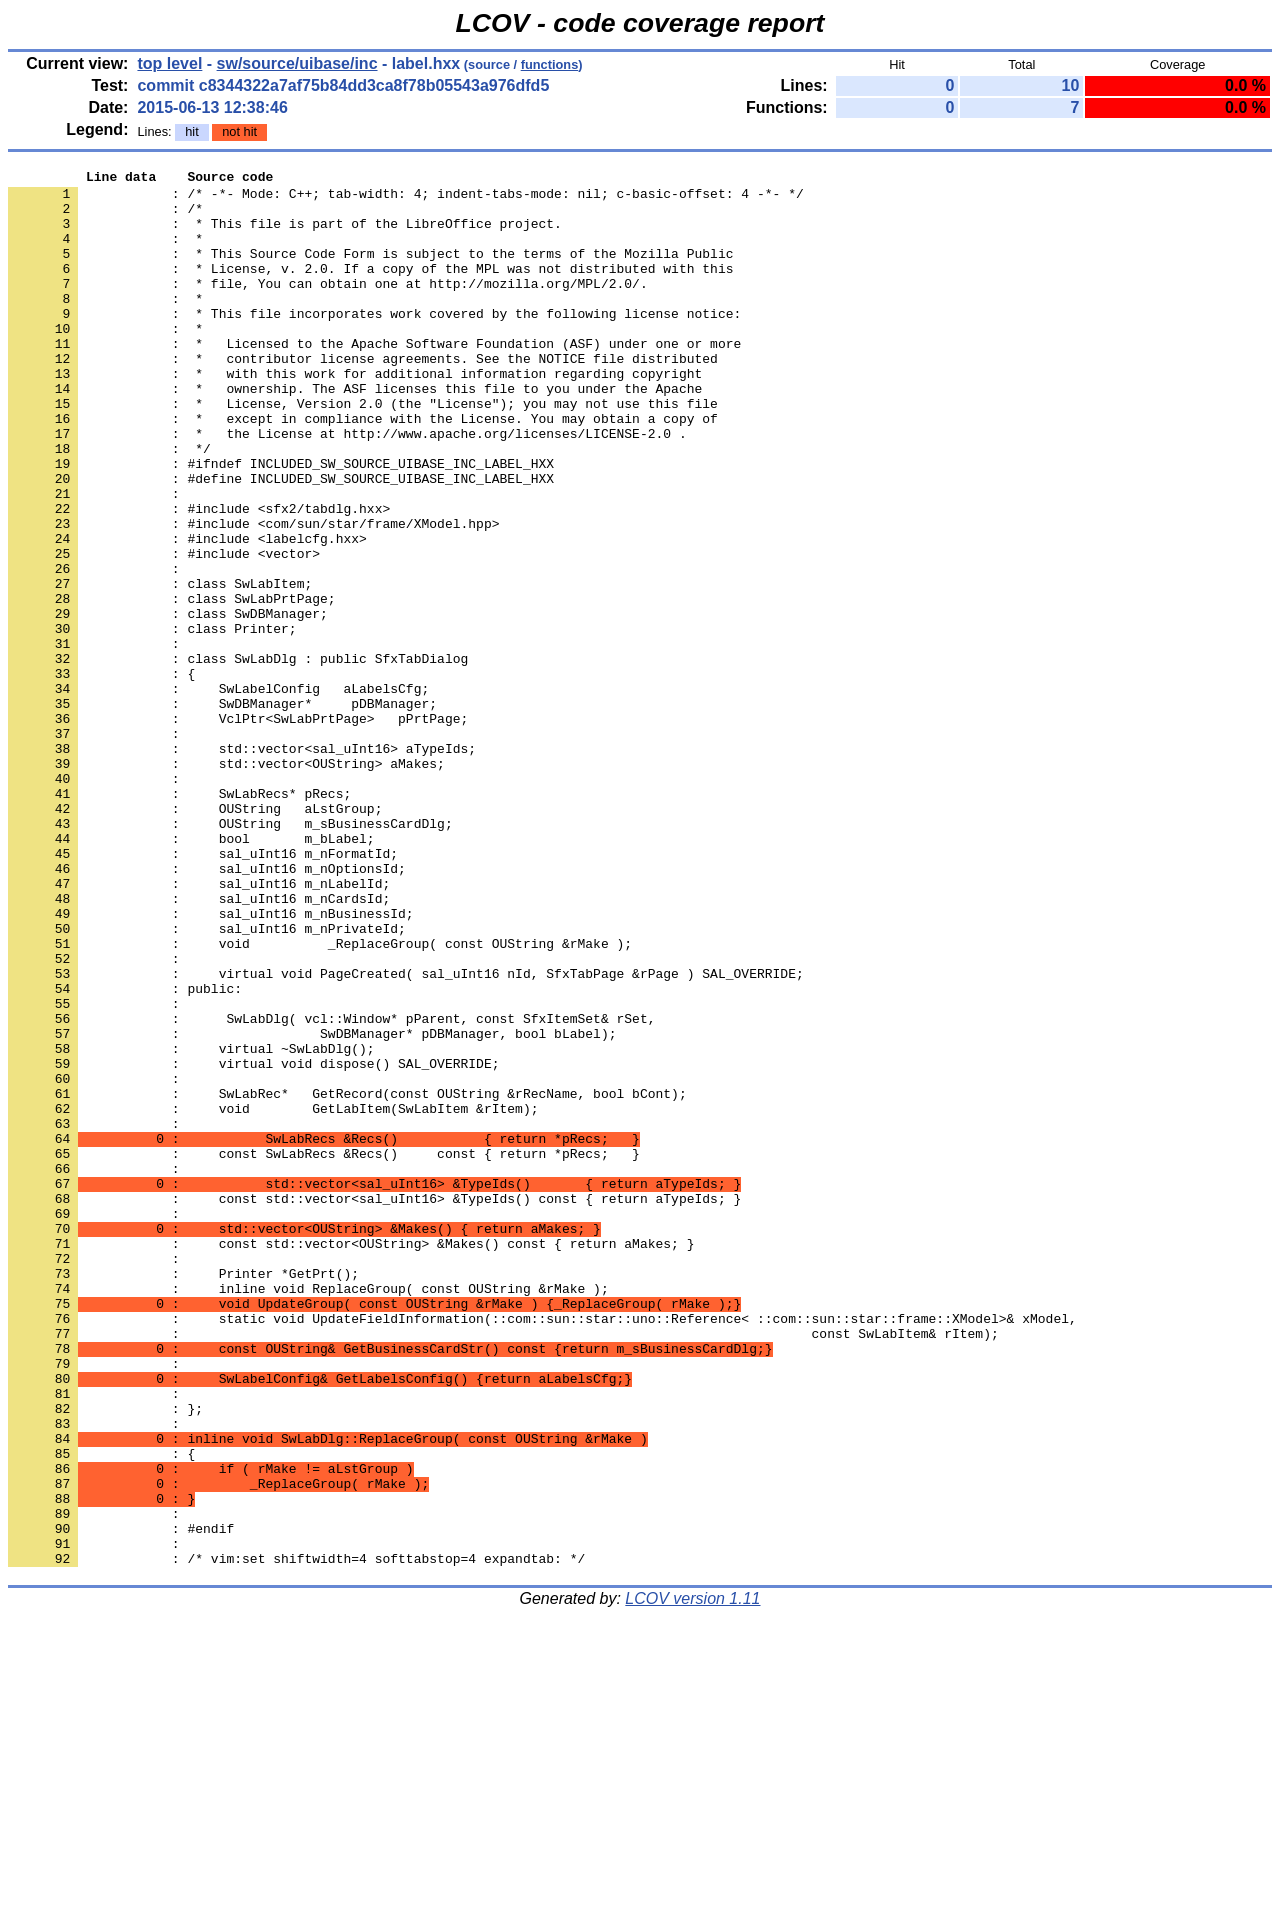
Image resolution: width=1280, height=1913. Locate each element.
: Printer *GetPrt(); (183, 1495)
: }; (105, 1657)
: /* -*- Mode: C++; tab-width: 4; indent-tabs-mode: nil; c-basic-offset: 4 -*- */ (406, 199)
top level (169, 63)
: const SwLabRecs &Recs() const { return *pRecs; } (324, 1351)
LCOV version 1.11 (692, 1877)
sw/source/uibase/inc (297, 63)
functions (550, 64)
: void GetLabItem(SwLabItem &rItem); (273, 1297)
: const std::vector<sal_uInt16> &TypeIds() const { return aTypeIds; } (374, 1405)
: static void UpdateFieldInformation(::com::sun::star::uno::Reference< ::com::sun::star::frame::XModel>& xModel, (542, 1549)
